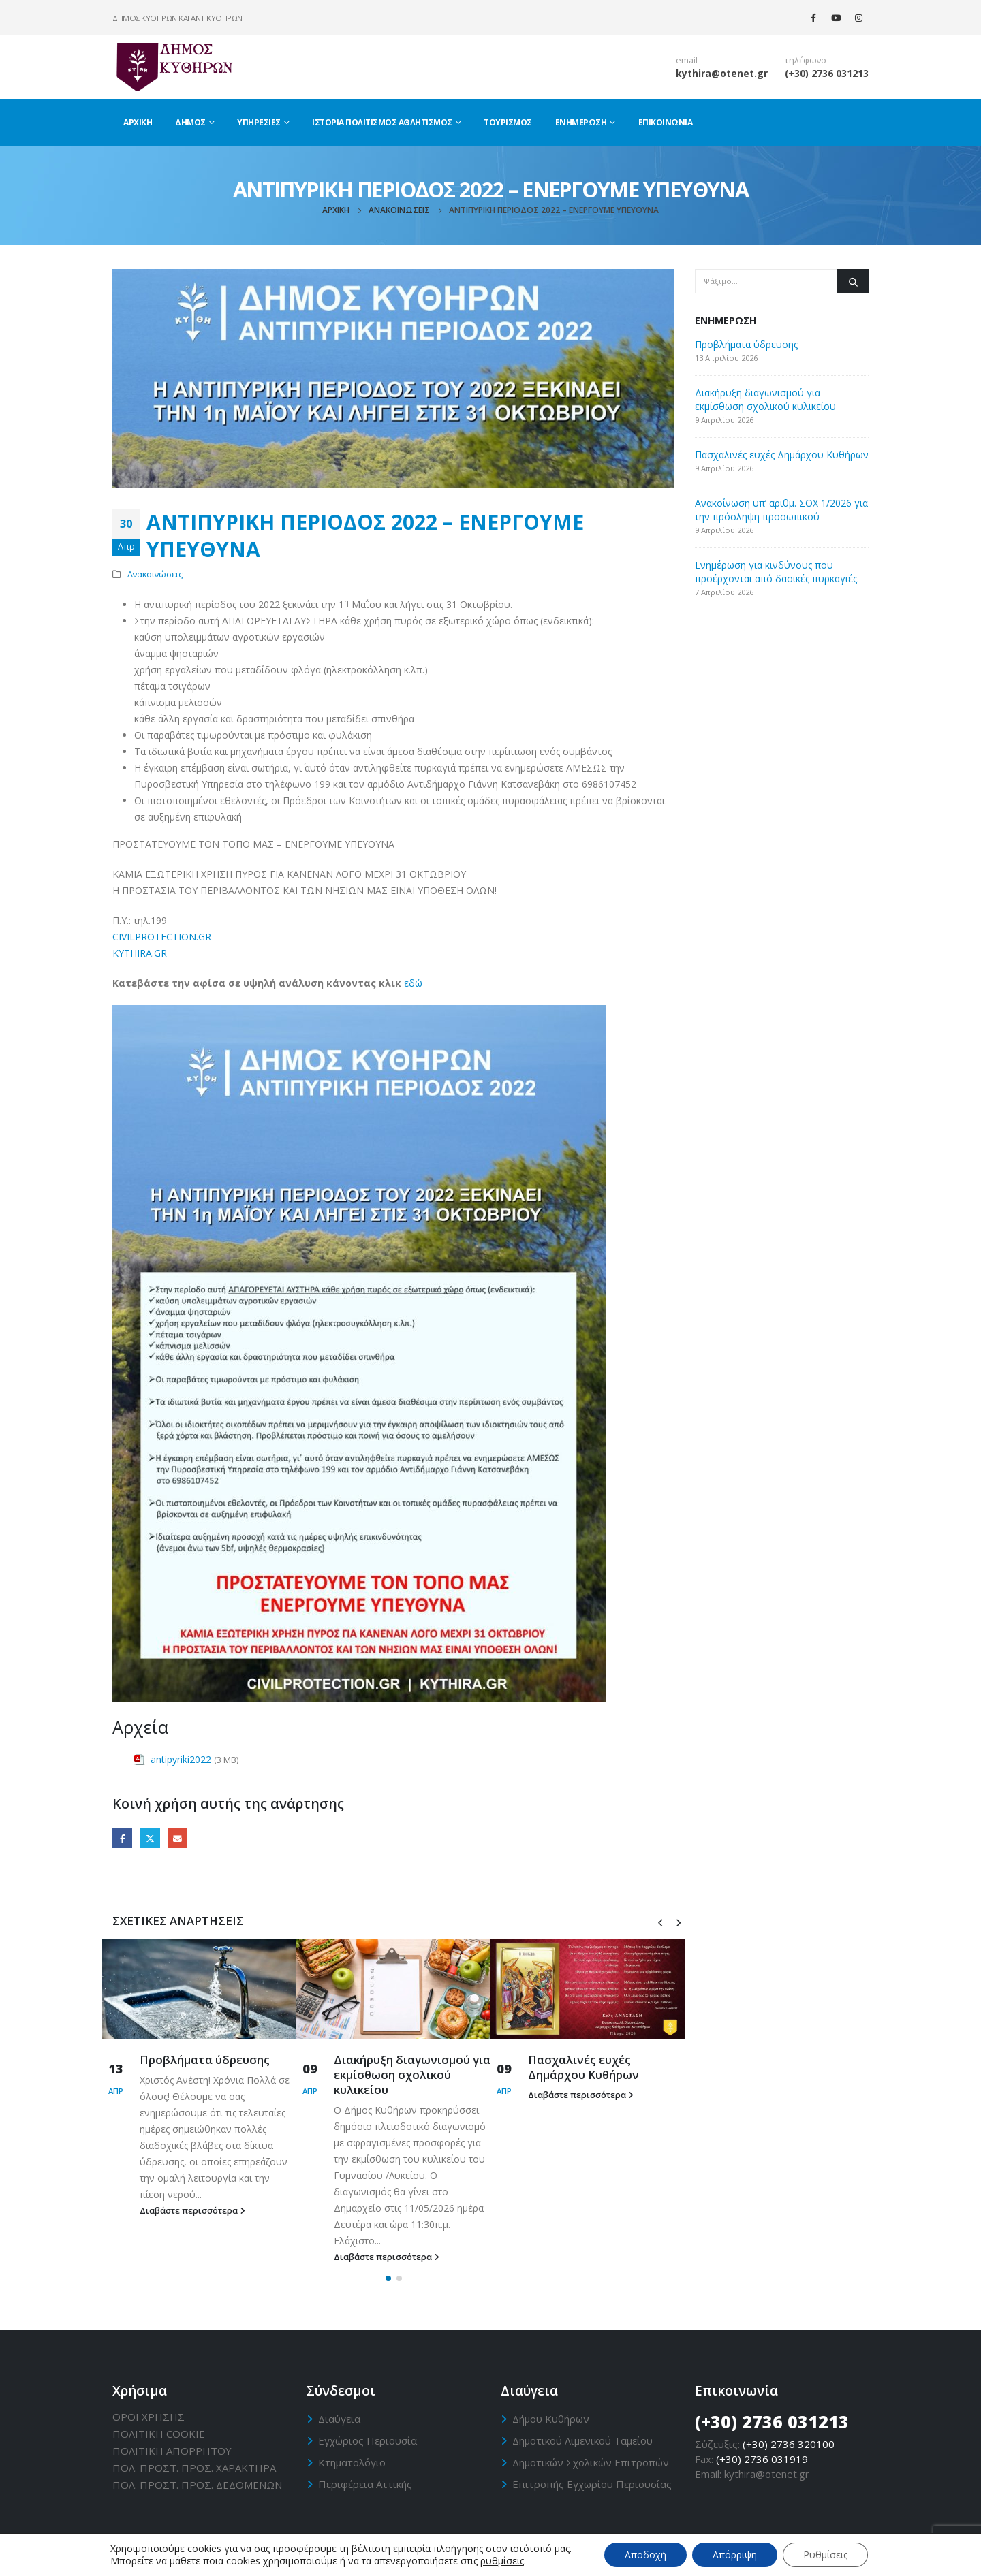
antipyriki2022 (181, 1759)
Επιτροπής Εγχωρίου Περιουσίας (592, 2484)
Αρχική (137, 122)
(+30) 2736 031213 (827, 73)
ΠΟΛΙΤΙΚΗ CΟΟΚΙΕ (158, 2433)
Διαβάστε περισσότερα (192, 2210)
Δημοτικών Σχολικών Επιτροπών (590, 2462)
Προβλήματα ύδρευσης (205, 2059)
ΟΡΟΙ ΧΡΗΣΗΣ (148, 2416)
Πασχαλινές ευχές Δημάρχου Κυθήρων (583, 2067)
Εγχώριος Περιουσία (367, 2440)
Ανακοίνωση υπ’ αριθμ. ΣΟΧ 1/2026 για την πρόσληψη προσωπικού (781, 509)
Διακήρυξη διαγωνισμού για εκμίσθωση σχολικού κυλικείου (412, 2074)
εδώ (413, 982)
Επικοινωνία (665, 122)
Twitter (150, 1838)
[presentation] (660, 1921)
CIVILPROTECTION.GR (161, 936)
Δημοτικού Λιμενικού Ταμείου (582, 2440)
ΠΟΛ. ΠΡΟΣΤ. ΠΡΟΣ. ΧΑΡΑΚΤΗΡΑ (194, 2468)
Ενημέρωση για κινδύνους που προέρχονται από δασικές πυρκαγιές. (777, 571)
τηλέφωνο (805, 60)
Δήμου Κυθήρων (550, 2419)
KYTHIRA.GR (139, 953)
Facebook (122, 1838)
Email (177, 1838)
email (687, 60)
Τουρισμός (508, 122)
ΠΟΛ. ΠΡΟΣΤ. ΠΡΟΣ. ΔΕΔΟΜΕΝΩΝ (197, 2485)
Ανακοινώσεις (155, 574)
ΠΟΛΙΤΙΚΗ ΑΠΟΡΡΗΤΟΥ (172, 2451)
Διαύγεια (339, 2419)
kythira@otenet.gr (722, 73)
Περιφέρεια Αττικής (365, 2484)
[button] (388, 2278)
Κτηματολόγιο (352, 2462)
